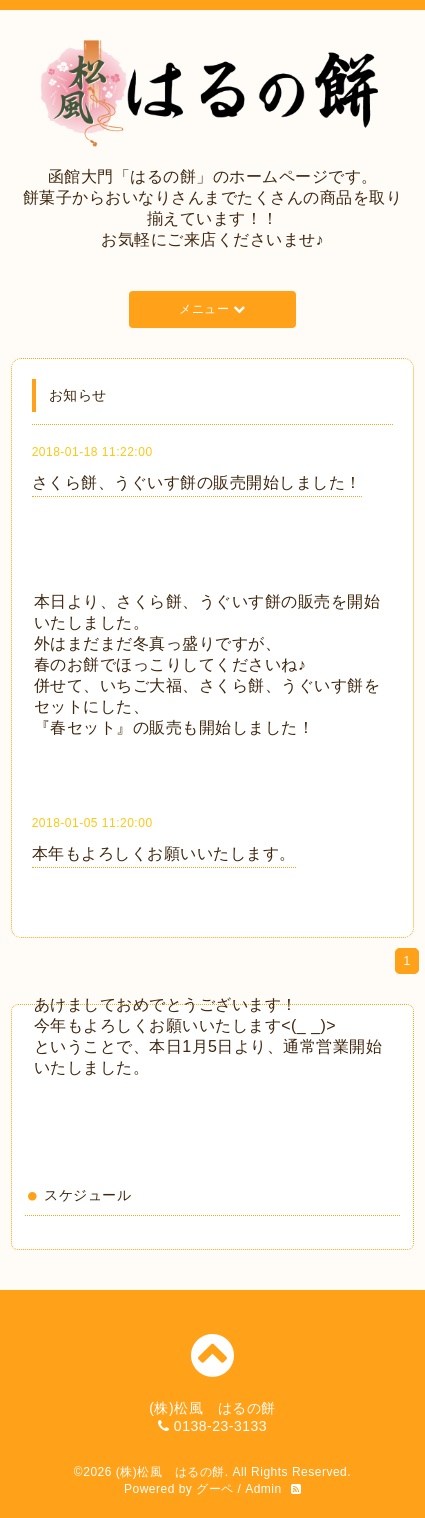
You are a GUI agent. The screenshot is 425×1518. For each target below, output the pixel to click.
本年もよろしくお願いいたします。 (164, 853)
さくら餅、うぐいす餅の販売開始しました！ (197, 482)
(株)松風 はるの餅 (170, 1472)
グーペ (215, 1489)
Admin (263, 1489)
